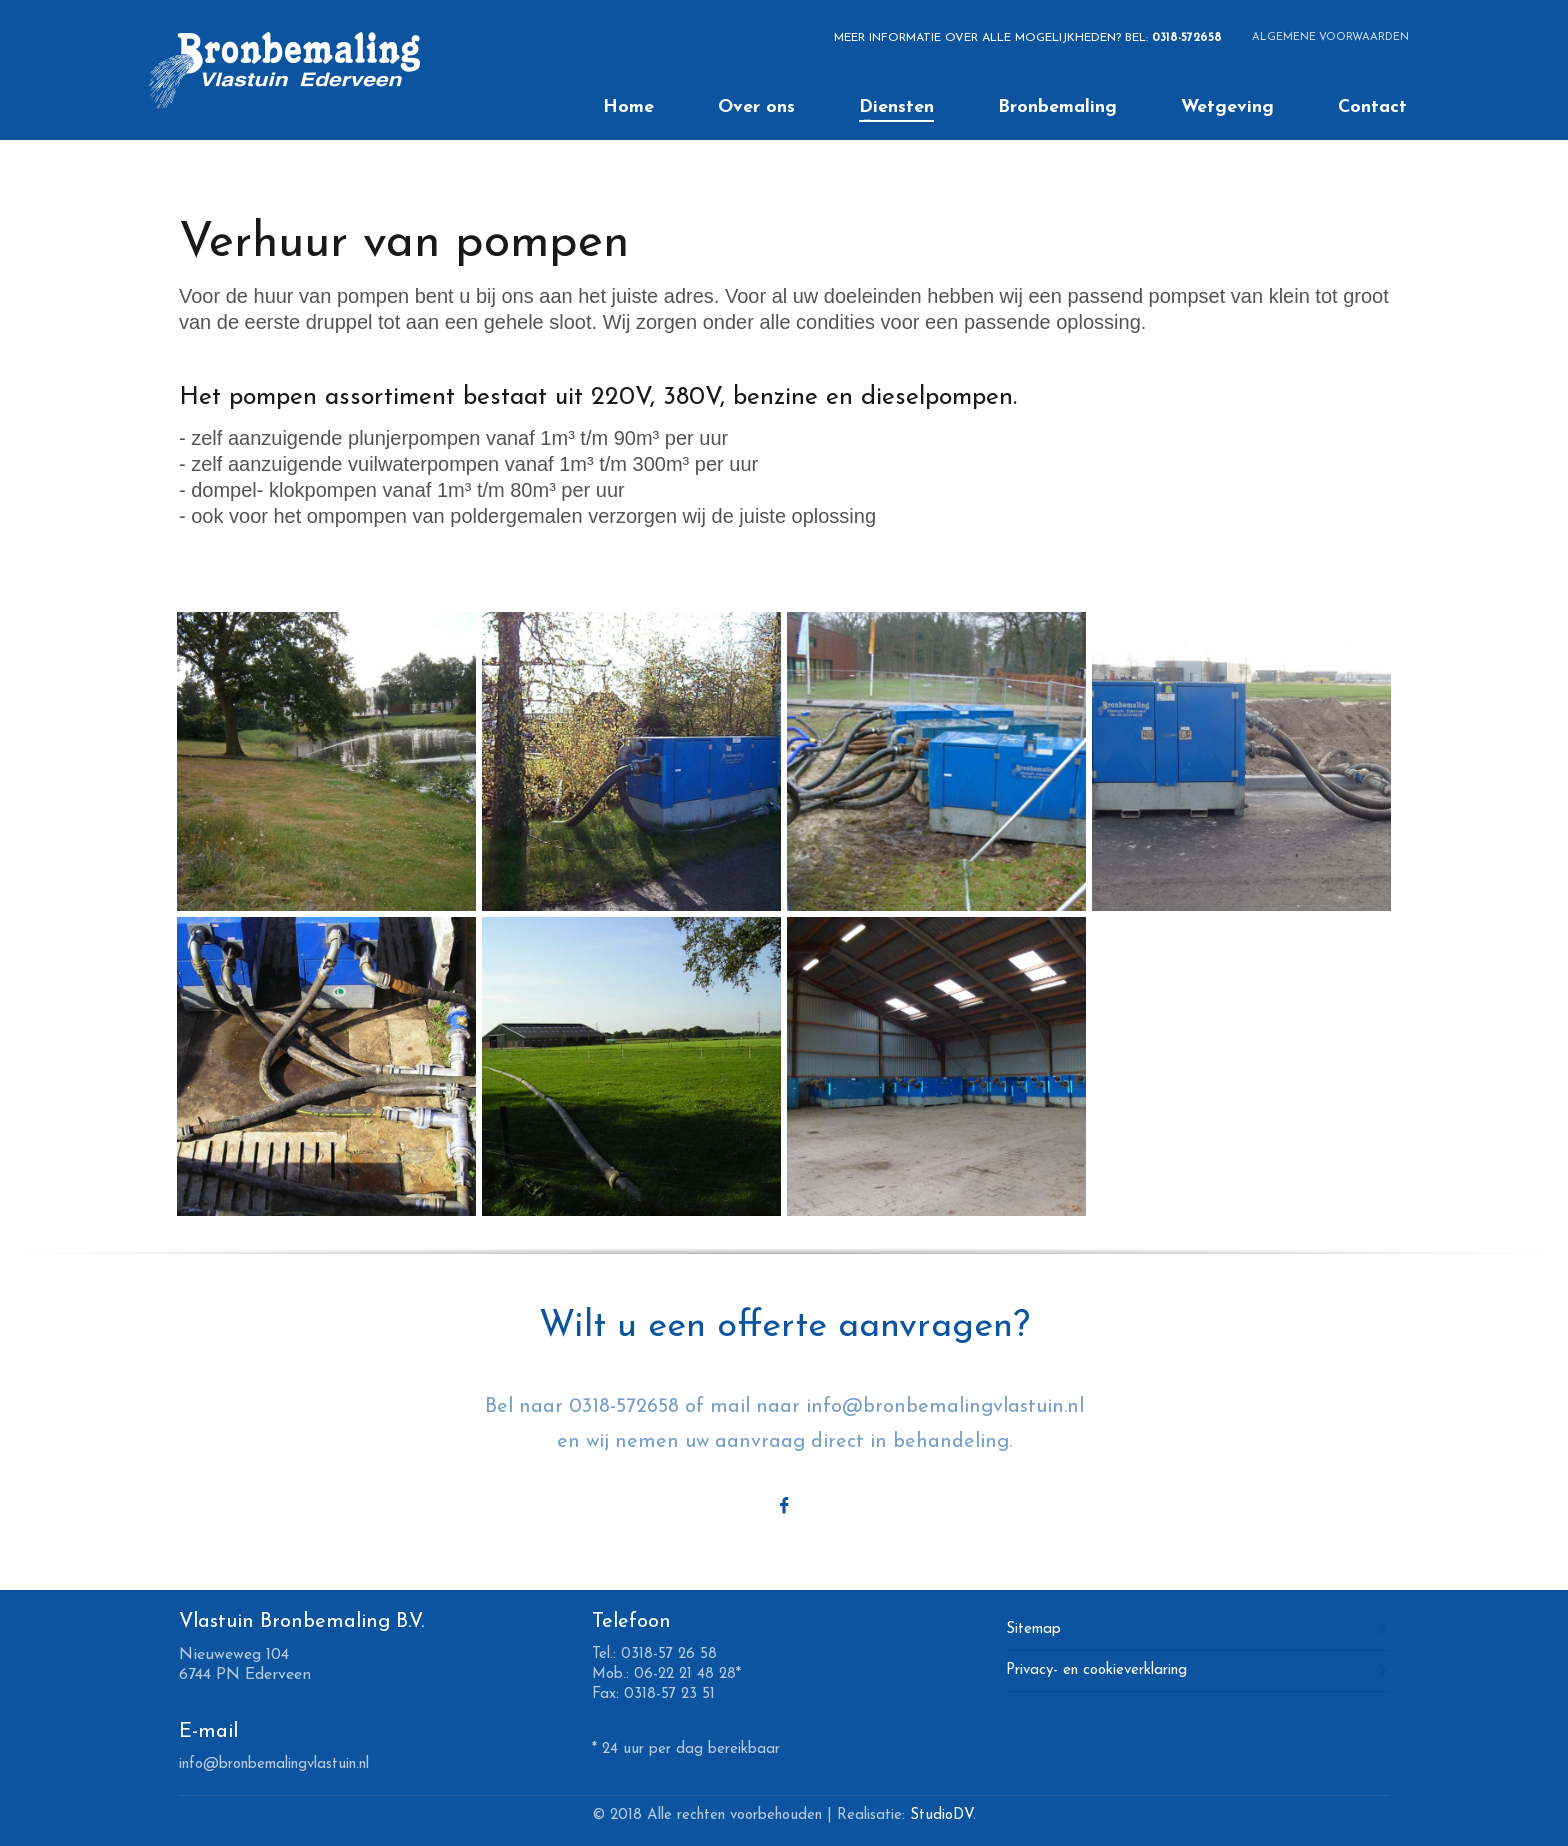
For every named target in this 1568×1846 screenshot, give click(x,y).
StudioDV (941, 1815)
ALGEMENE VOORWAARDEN (1330, 37)
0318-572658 (1187, 38)
